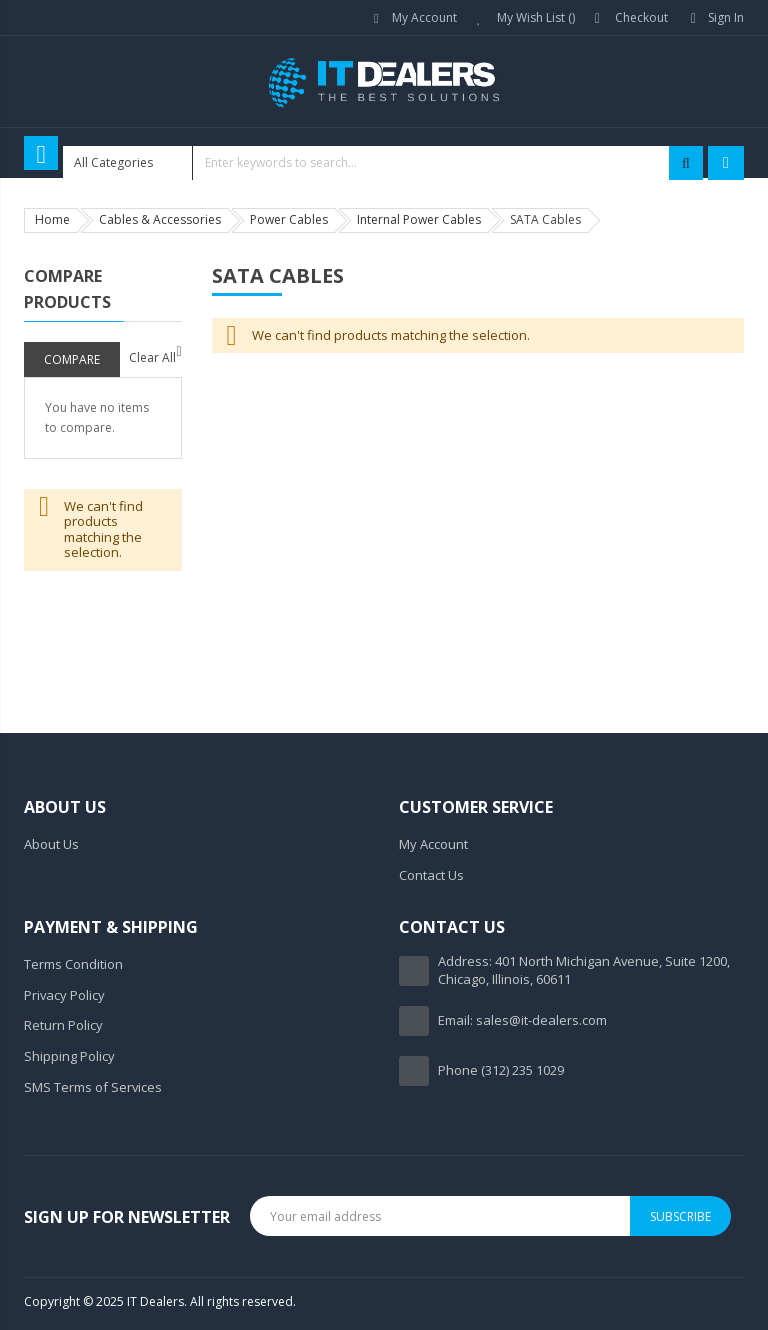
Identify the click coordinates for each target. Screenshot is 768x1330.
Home (52, 219)
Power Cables (289, 219)
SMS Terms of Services (93, 1087)
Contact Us (431, 875)
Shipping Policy (69, 1056)
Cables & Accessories (160, 219)
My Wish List (536, 17)
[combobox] (383, 163)
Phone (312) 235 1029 (501, 1070)
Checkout (641, 17)
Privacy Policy (64, 995)
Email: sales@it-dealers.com (522, 1020)
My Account (424, 17)
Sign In (726, 17)
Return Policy (63, 1025)
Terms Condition (73, 964)
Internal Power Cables (419, 219)
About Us (51, 844)
